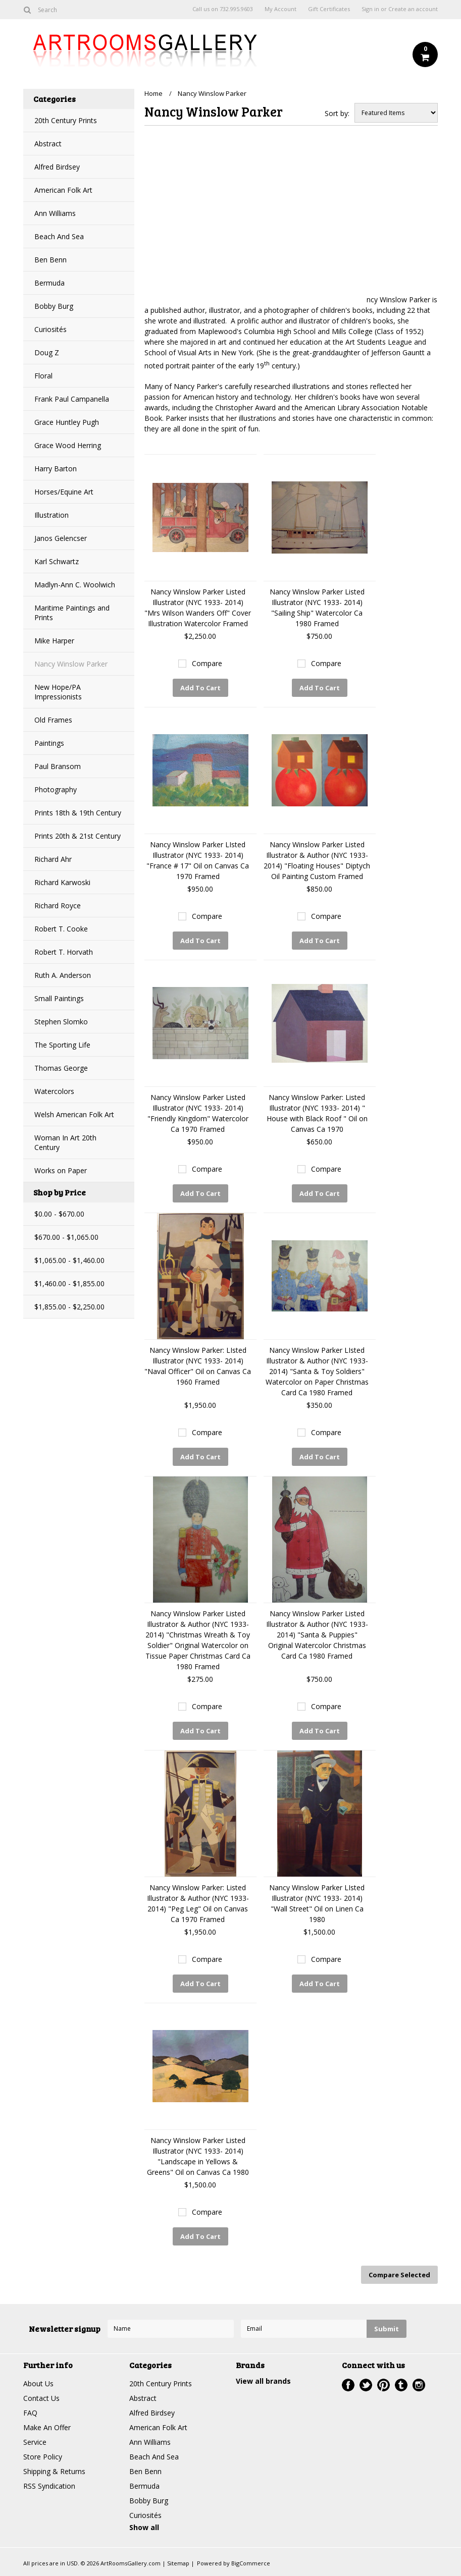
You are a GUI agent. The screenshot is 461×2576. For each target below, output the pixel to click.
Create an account (413, 9)
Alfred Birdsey (57, 167)
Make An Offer (47, 2427)
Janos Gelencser (60, 538)
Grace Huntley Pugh (66, 422)
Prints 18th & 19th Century (77, 812)
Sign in (370, 9)
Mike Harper (54, 640)
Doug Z (46, 352)
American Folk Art (63, 190)
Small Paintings (59, 998)
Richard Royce (57, 905)
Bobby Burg (53, 306)
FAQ (30, 2413)
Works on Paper (60, 1170)
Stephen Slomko (61, 1021)
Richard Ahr (53, 859)
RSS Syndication (49, 2486)
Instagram (419, 2385)
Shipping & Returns (54, 2471)
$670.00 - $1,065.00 (66, 1237)
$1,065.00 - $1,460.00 (69, 1260)
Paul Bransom (57, 766)
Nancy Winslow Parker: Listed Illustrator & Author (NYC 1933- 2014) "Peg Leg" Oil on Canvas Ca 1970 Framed (198, 1903)
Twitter (366, 2385)
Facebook (348, 2385)
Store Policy (42, 2456)
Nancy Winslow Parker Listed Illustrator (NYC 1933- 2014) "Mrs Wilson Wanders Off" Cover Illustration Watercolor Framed (197, 607)
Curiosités (50, 329)
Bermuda (49, 283)
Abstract (48, 143)
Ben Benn (50, 259)
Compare (207, 663)
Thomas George (61, 1068)
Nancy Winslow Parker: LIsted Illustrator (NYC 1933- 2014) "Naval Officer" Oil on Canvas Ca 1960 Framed (197, 1366)
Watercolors (54, 1091)
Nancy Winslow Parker (71, 664)
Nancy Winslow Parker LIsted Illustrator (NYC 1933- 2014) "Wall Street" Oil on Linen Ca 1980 (317, 1903)
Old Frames (53, 720)
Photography (55, 789)
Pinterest (383, 2385)
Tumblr (401, 2385)
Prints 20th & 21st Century (77, 836)
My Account (280, 9)
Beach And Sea (59, 236)
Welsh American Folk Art (74, 1114)
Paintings (49, 743)
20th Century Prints (65, 120)
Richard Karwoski (62, 882)
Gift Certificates (329, 9)
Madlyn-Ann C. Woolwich (74, 584)
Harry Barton (55, 468)
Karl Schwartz (56, 561)
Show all (144, 2527)
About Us (38, 2383)
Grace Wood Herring (67, 445)
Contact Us (41, 2398)
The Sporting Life (62, 1045)
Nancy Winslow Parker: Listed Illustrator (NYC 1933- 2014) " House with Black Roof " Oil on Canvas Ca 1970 (317, 1113)
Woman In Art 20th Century (65, 1142)
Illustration (51, 515)
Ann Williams (55, 213)
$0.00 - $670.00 (59, 1214)
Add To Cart (200, 687)
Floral (43, 375)
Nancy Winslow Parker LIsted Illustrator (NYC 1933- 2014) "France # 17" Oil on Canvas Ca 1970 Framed (197, 860)
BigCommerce (250, 2563)
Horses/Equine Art (63, 492)
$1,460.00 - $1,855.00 (69, 1283)
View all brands (263, 2381)
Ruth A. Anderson (62, 975)
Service (34, 2442)
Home (153, 93)
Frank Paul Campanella (71, 399)
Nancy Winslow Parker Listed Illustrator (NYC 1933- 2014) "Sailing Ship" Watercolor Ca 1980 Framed (317, 607)
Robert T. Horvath (63, 952)
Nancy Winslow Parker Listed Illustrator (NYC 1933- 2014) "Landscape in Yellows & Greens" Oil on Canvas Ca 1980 (198, 2156)
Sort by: (337, 113)
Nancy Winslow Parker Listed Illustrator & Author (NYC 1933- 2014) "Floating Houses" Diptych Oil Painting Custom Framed (317, 860)
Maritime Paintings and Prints (72, 612)
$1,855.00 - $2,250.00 (69, 1306)
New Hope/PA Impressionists (58, 691)
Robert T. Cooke (61, 929)
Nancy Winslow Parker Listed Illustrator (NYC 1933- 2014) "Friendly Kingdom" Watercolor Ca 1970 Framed (197, 1113)
